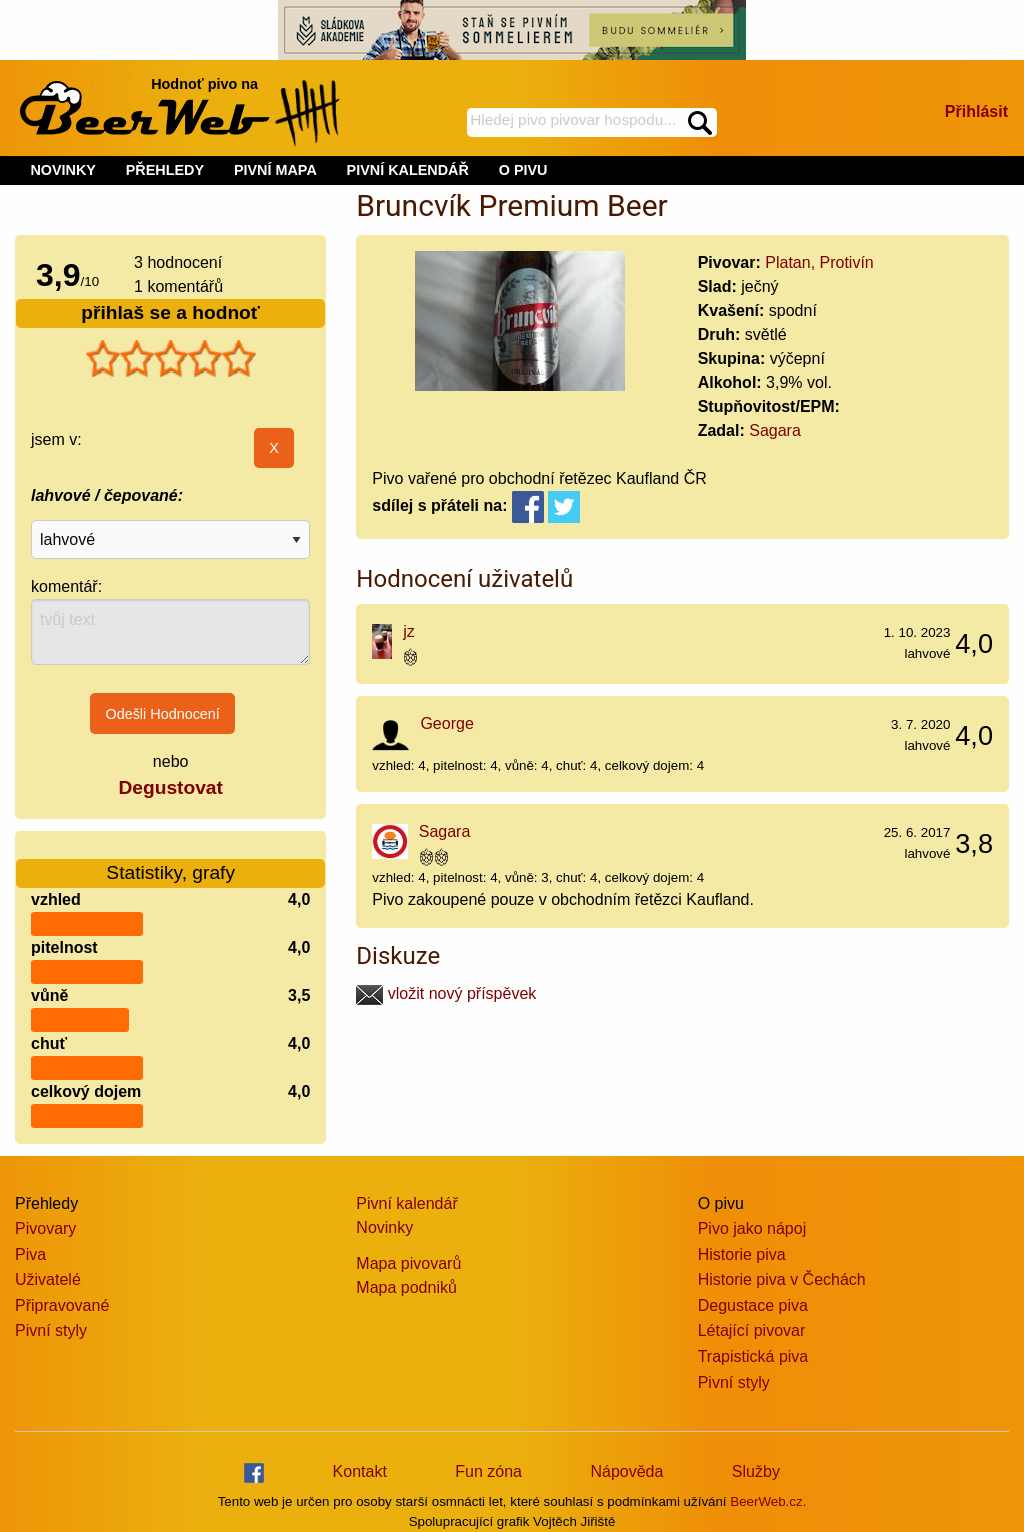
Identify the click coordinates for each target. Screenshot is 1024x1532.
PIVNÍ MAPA (275, 170)
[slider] (171, 359)
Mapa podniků (406, 1287)
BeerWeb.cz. (768, 1501)
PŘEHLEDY (165, 170)
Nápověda (626, 1471)
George (446, 723)
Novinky (384, 1227)
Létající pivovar (752, 1330)
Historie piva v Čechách (782, 1279)
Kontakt (360, 1471)
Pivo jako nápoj (752, 1228)
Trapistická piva (753, 1356)
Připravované (62, 1305)
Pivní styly (51, 1330)
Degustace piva (753, 1305)
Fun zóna (488, 1471)
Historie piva (742, 1254)
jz (409, 631)
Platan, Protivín (819, 262)
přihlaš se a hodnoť (170, 312)
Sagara (775, 430)
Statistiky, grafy (170, 860)
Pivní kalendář (406, 1203)
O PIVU (523, 170)
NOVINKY (63, 170)
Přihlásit (976, 111)
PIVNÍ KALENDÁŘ (408, 170)
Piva (30, 1254)
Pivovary (45, 1228)
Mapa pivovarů (408, 1263)
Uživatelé (48, 1279)
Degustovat (170, 787)
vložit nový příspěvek (446, 993)
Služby (756, 1471)
